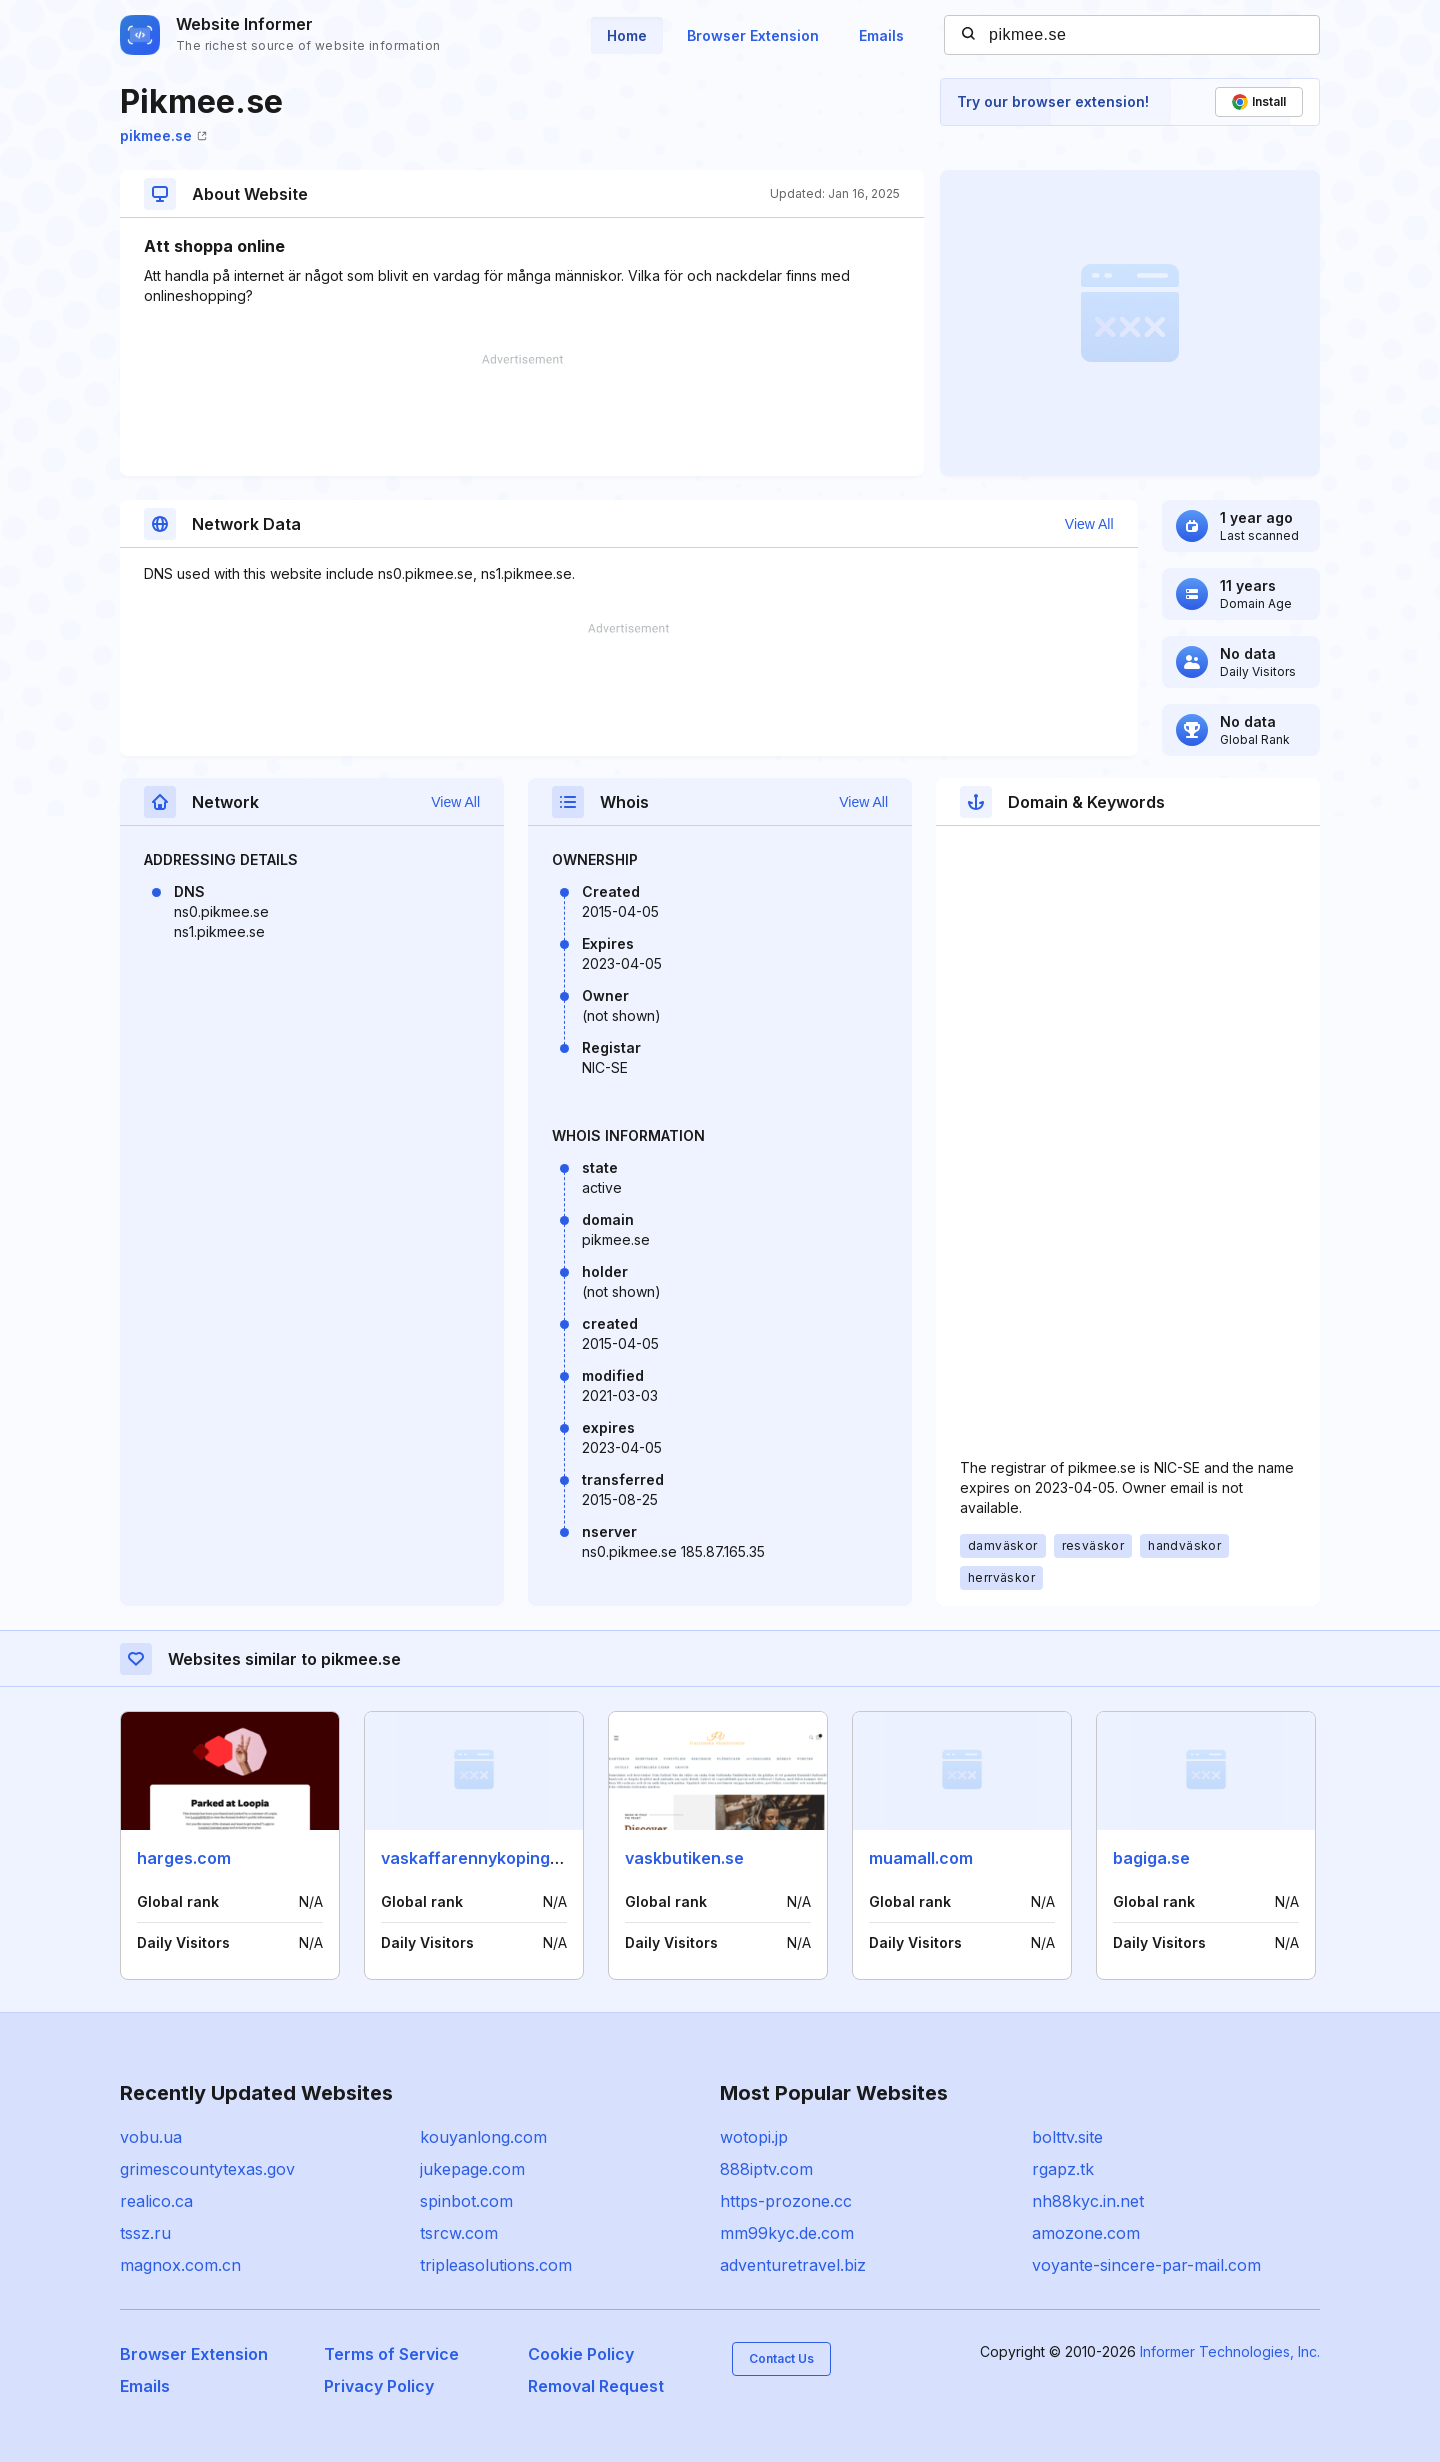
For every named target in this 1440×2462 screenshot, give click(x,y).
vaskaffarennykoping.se (477, 1858)
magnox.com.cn (180, 2265)
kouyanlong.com (483, 2137)
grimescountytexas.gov (207, 2169)
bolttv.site (1067, 2137)
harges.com (184, 1858)
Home (627, 35)
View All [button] (1089, 524)
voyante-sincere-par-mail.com (1146, 2265)
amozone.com (1086, 2233)
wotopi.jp (754, 2137)
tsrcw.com (459, 2233)
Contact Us (781, 2358)
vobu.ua (151, 2137)
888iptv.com (766, 2169)
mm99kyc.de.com (787, 2233)
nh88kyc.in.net (1088, 2201)
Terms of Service (391, 2354)
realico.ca (156, 2201)
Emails (881, 35)
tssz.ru (145, 2233)
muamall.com (921, 1858)
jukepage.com (472, 2169)
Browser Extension (753, 35)
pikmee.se (163, 135)
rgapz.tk (1063, 2169)
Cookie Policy (581, 2354)
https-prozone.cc (786, 2201)
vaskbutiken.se (684, 1858)
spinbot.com (466, 2201)
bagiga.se (1151, 1858)
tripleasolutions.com (496, 2265)
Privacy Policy (379, 2386)
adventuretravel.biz (793, 2265)
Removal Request (596, 2386)
